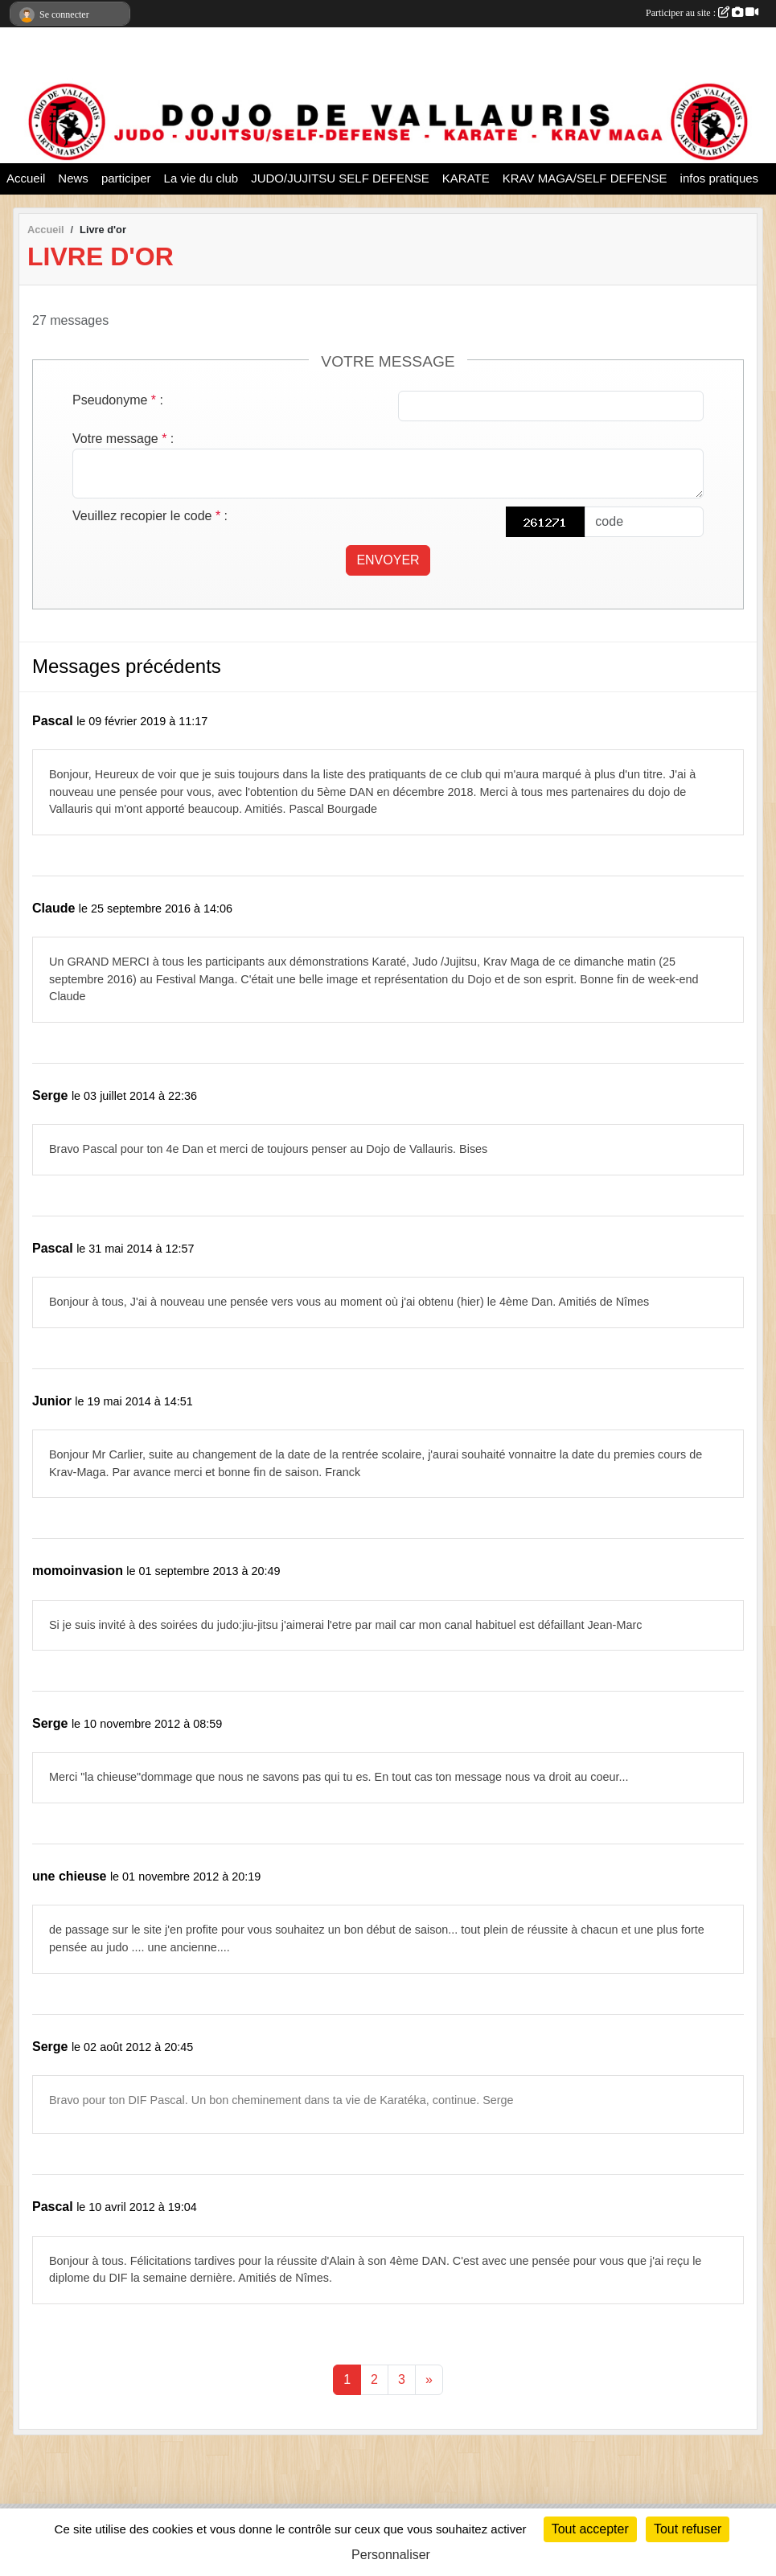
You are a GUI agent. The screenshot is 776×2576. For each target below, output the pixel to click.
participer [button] (126, 178)
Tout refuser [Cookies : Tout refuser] (687, 2529)
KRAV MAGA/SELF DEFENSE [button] (585, 178)
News (73, 178)
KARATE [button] (466, 178)
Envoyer (387, 560)
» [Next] (429, 2379)
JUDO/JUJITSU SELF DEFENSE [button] (340, 178)
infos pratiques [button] (719, 178)
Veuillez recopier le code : (150, 516)
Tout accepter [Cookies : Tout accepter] (590, 2529)
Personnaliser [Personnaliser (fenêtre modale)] (390, 2555)
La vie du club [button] (201, 178)
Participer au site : (702, 12)
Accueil (25, 178)
